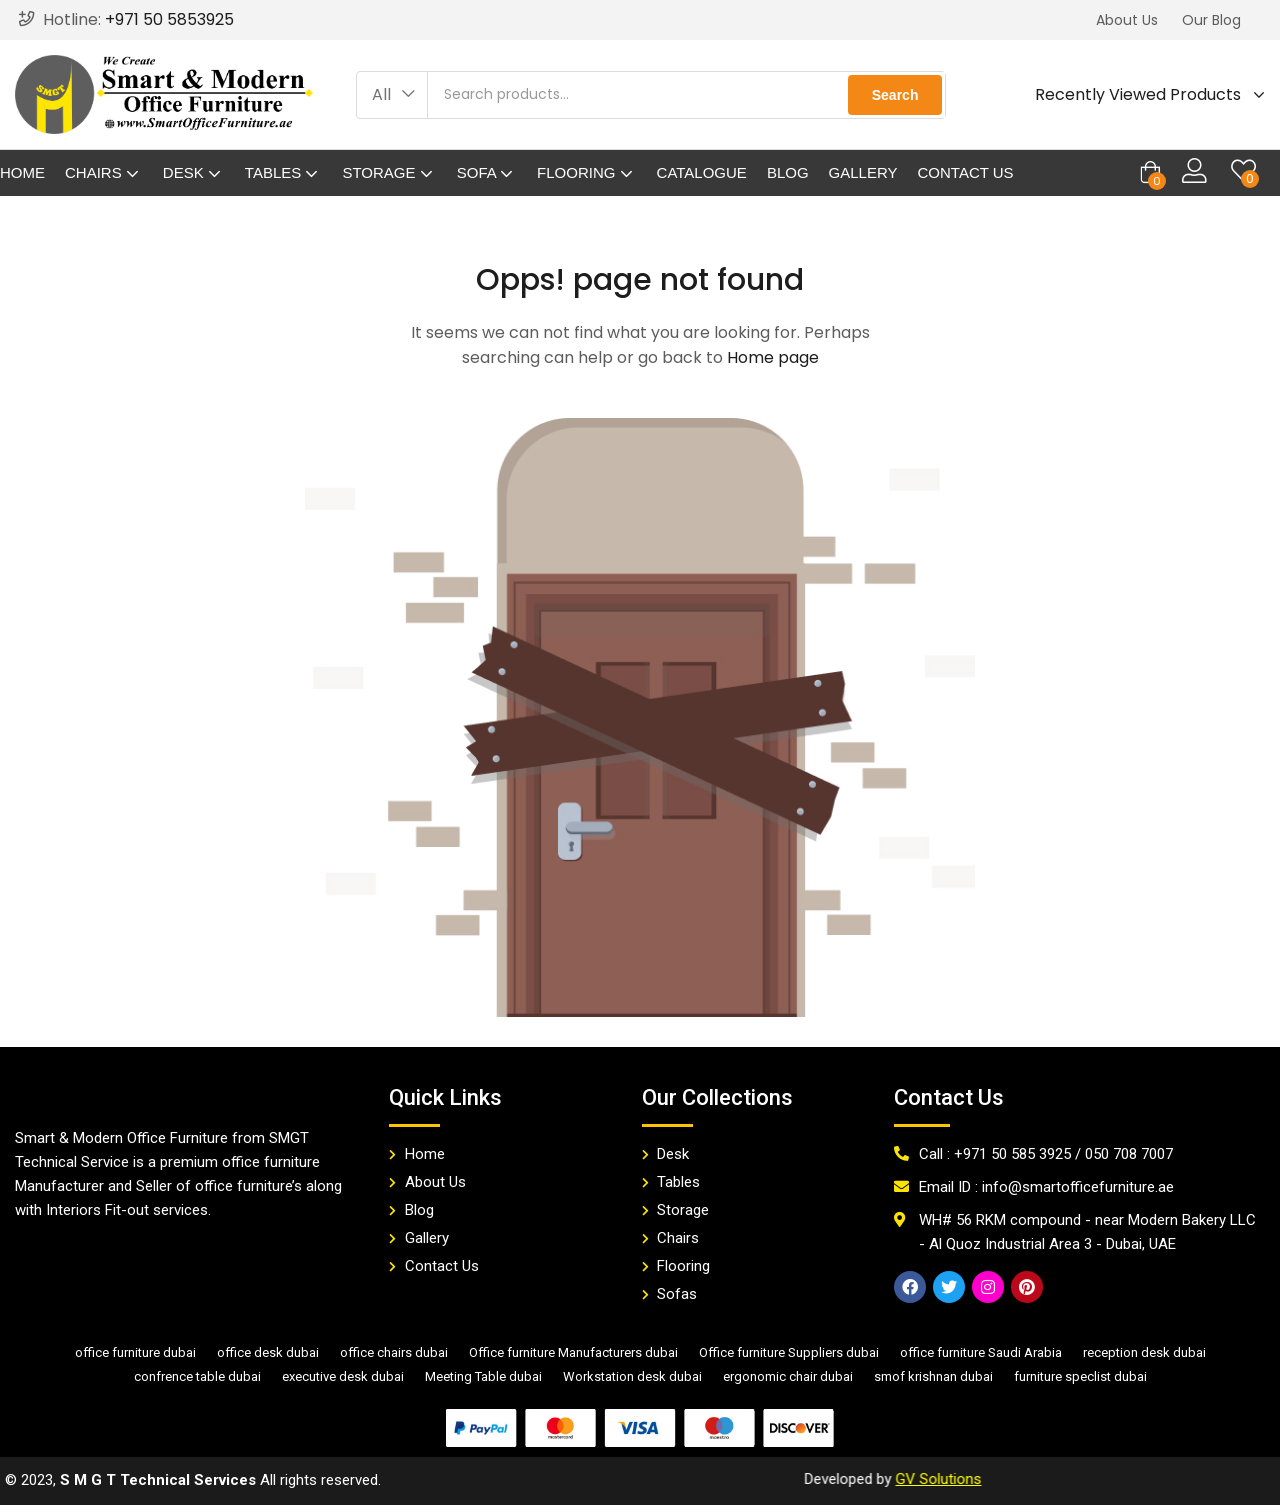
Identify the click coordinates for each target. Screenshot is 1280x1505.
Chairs (104, 172)
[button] (1127, 20)
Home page (773, 357)
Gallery (863, 172)
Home (22, 172)
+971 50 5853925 (169, 19)
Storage (389, 172)
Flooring (587, 172)
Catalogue (702, 172)
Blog (788, 172)
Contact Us (966, 172)
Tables (284, 172)
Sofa (487, 172)
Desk (194, 172)
